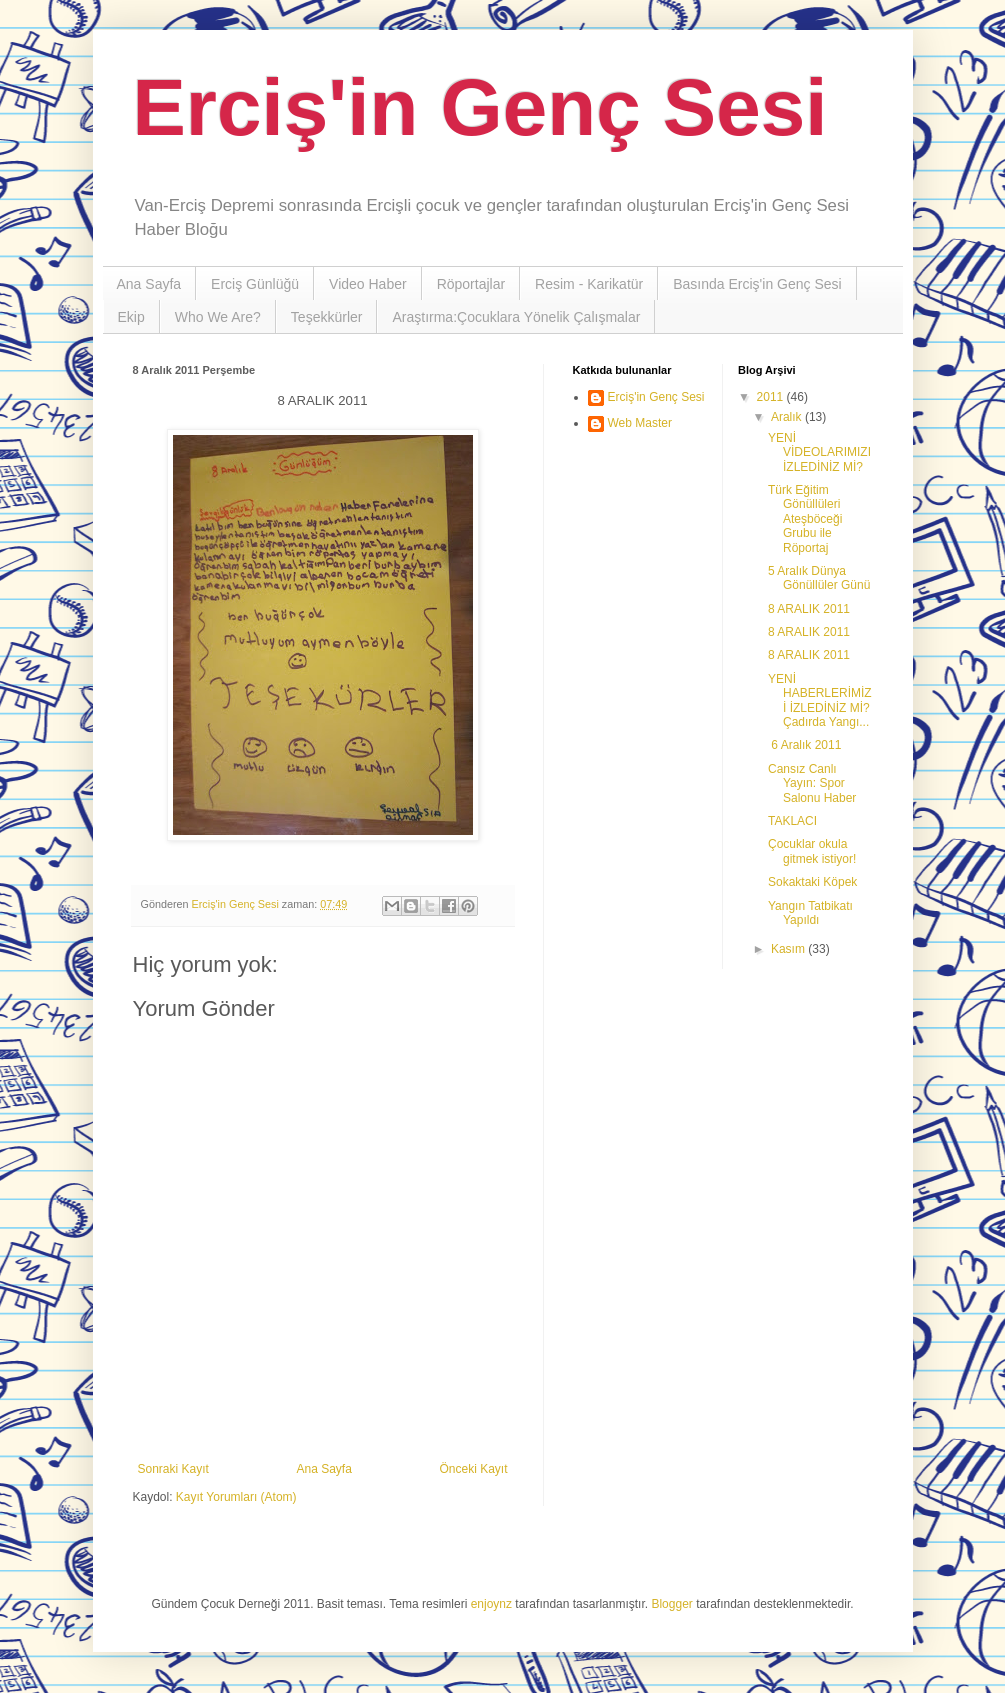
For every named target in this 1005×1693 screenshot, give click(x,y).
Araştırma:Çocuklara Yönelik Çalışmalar (516, 317)
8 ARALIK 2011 (809, 609)
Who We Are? (218, 317)
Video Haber (368, 284)
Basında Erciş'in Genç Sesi (757, 284)
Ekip (131, 317)
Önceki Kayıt (473, 1469)
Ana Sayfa (149, 284)
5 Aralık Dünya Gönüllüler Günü (819, 578)
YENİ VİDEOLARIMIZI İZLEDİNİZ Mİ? (819, 452)
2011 (772, 397)
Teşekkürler (327, 317)
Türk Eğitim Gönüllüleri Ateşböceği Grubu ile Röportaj (805, 519)
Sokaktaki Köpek (812, 882)
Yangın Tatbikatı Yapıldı (810, 913)
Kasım (789, 949)
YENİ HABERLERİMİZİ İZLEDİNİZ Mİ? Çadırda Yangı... (820, 700)
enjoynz (491, 1604)
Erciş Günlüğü (255, 284)
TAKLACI (792, 821)
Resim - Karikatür (589, 284)
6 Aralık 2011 (804, 745)
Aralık (788, 417)
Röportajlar (471, 284)
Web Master (640, 423)
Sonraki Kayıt (173, 1469)
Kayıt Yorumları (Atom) (236, 1497)
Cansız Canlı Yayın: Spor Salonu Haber (812, 783)
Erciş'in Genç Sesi (480, 107)
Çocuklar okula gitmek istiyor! (812, 851)
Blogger (671, 1604)
